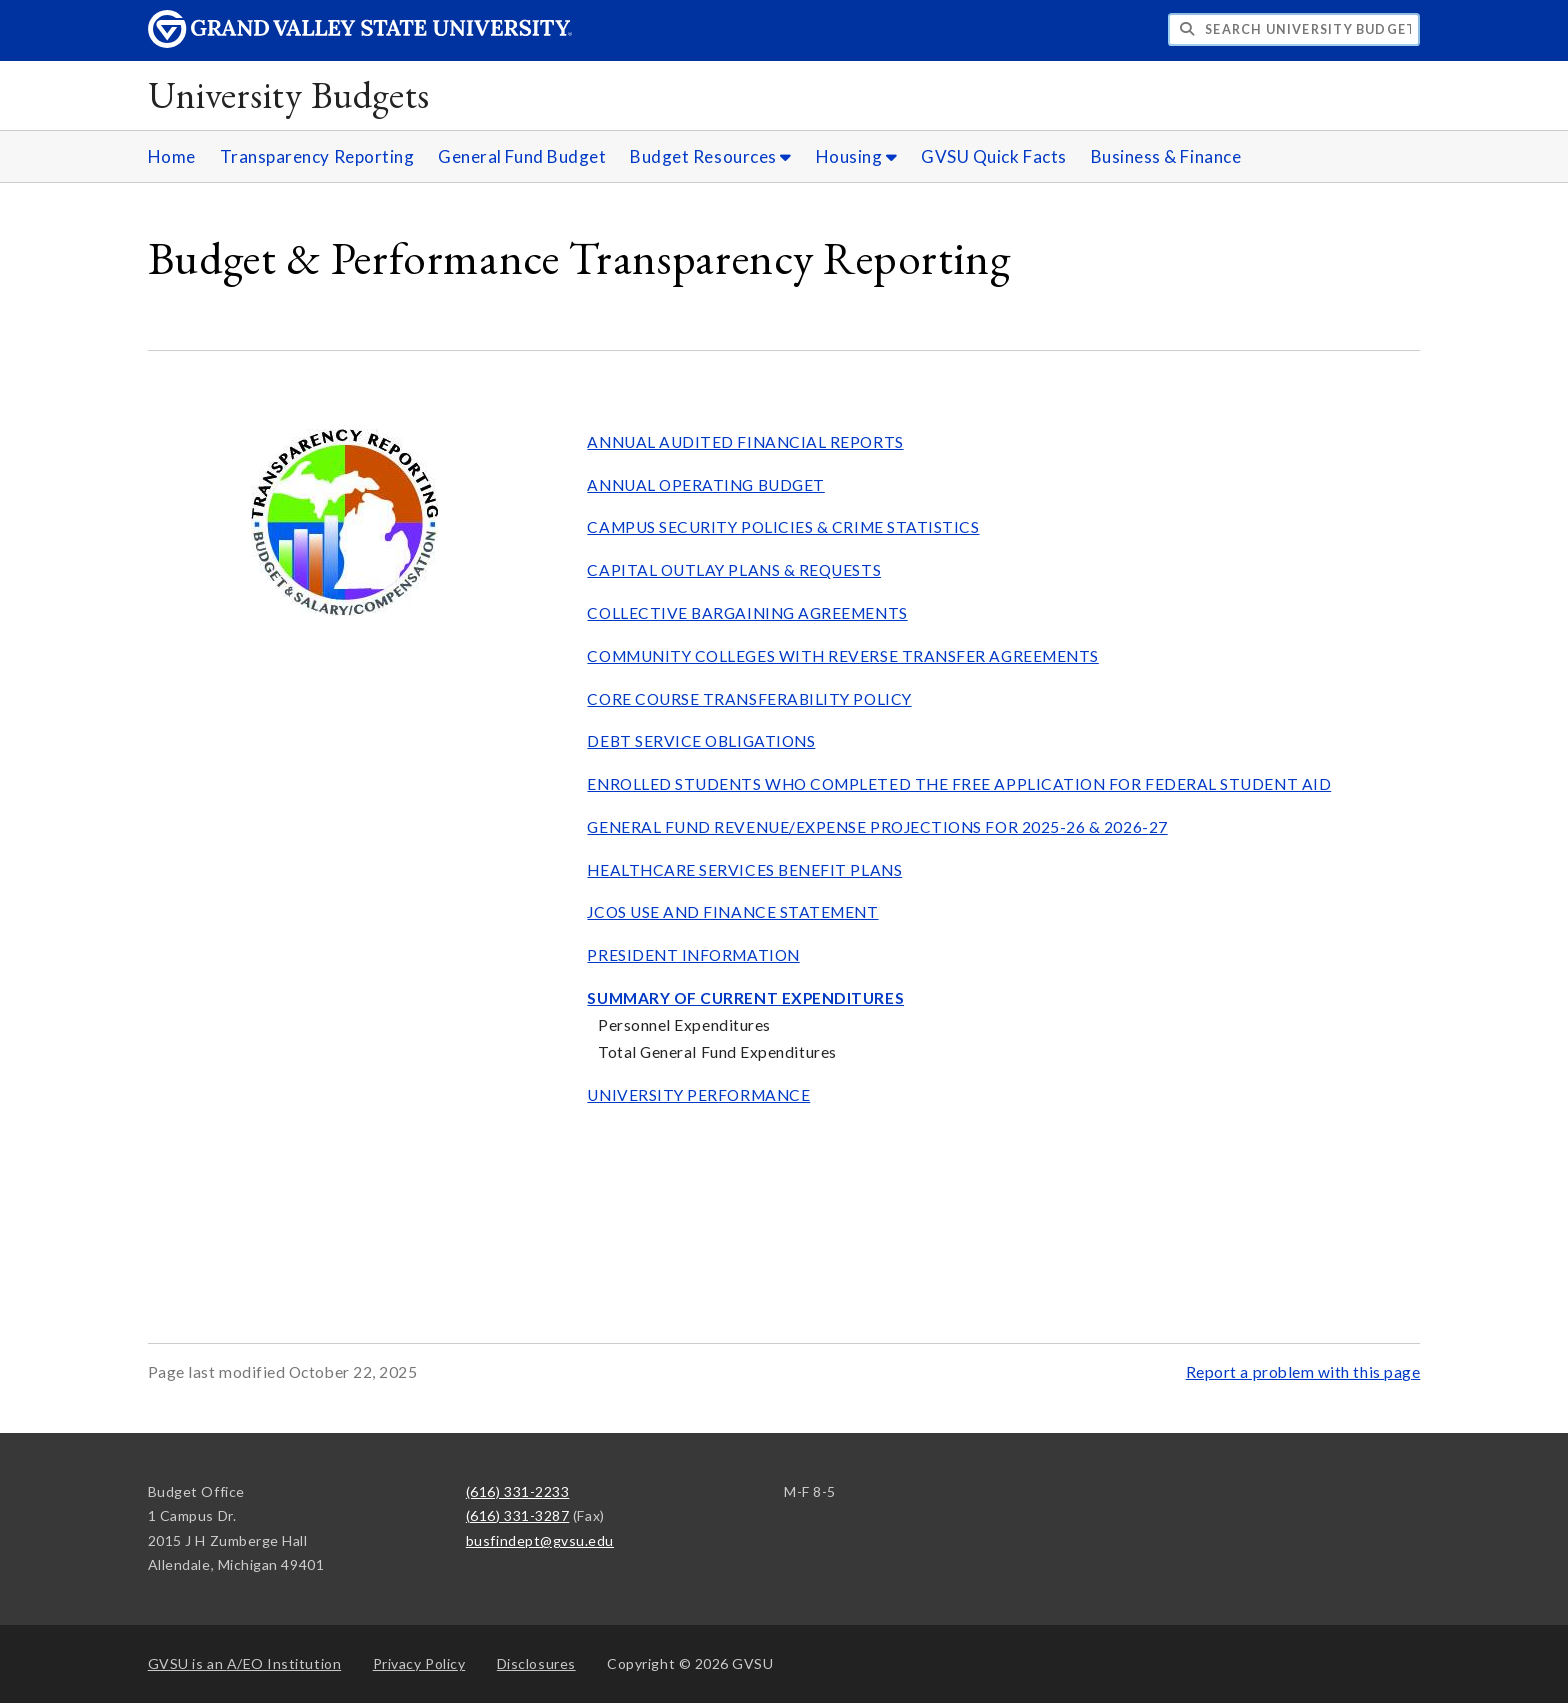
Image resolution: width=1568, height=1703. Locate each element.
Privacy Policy (419, 1663)
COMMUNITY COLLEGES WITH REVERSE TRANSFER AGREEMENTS (842, 656)
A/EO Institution (245, 1663)
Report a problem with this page (1303, 1372)
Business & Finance (1166, 156)
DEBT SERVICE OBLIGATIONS (701, 741)
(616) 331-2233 (518, 1491)
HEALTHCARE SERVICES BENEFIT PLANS (744, 870)
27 (1158, 827)
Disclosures (536, 1663)
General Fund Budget (522, 156)
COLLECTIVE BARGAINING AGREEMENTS (747, 613)
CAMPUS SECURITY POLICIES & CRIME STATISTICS (783, 527)
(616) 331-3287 (518, 1515)
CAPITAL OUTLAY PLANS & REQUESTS (734, 570)
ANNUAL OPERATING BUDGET (705, 485)
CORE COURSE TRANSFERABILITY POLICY (749, 699)
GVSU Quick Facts (994, 156)
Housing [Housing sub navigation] (857, 156)
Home (172, 156)
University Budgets (289, 94)
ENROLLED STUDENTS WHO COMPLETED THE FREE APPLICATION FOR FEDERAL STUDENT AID (959, 784)
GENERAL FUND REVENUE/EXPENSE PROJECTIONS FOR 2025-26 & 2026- (867, 827)
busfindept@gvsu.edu (540, 1540)
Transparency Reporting (317, 156)
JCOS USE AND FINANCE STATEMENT (732, 912)
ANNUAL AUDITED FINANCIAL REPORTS (745, 442)
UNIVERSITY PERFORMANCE (698, 1095)
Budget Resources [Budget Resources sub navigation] (711, 156)
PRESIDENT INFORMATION (693, 955)
